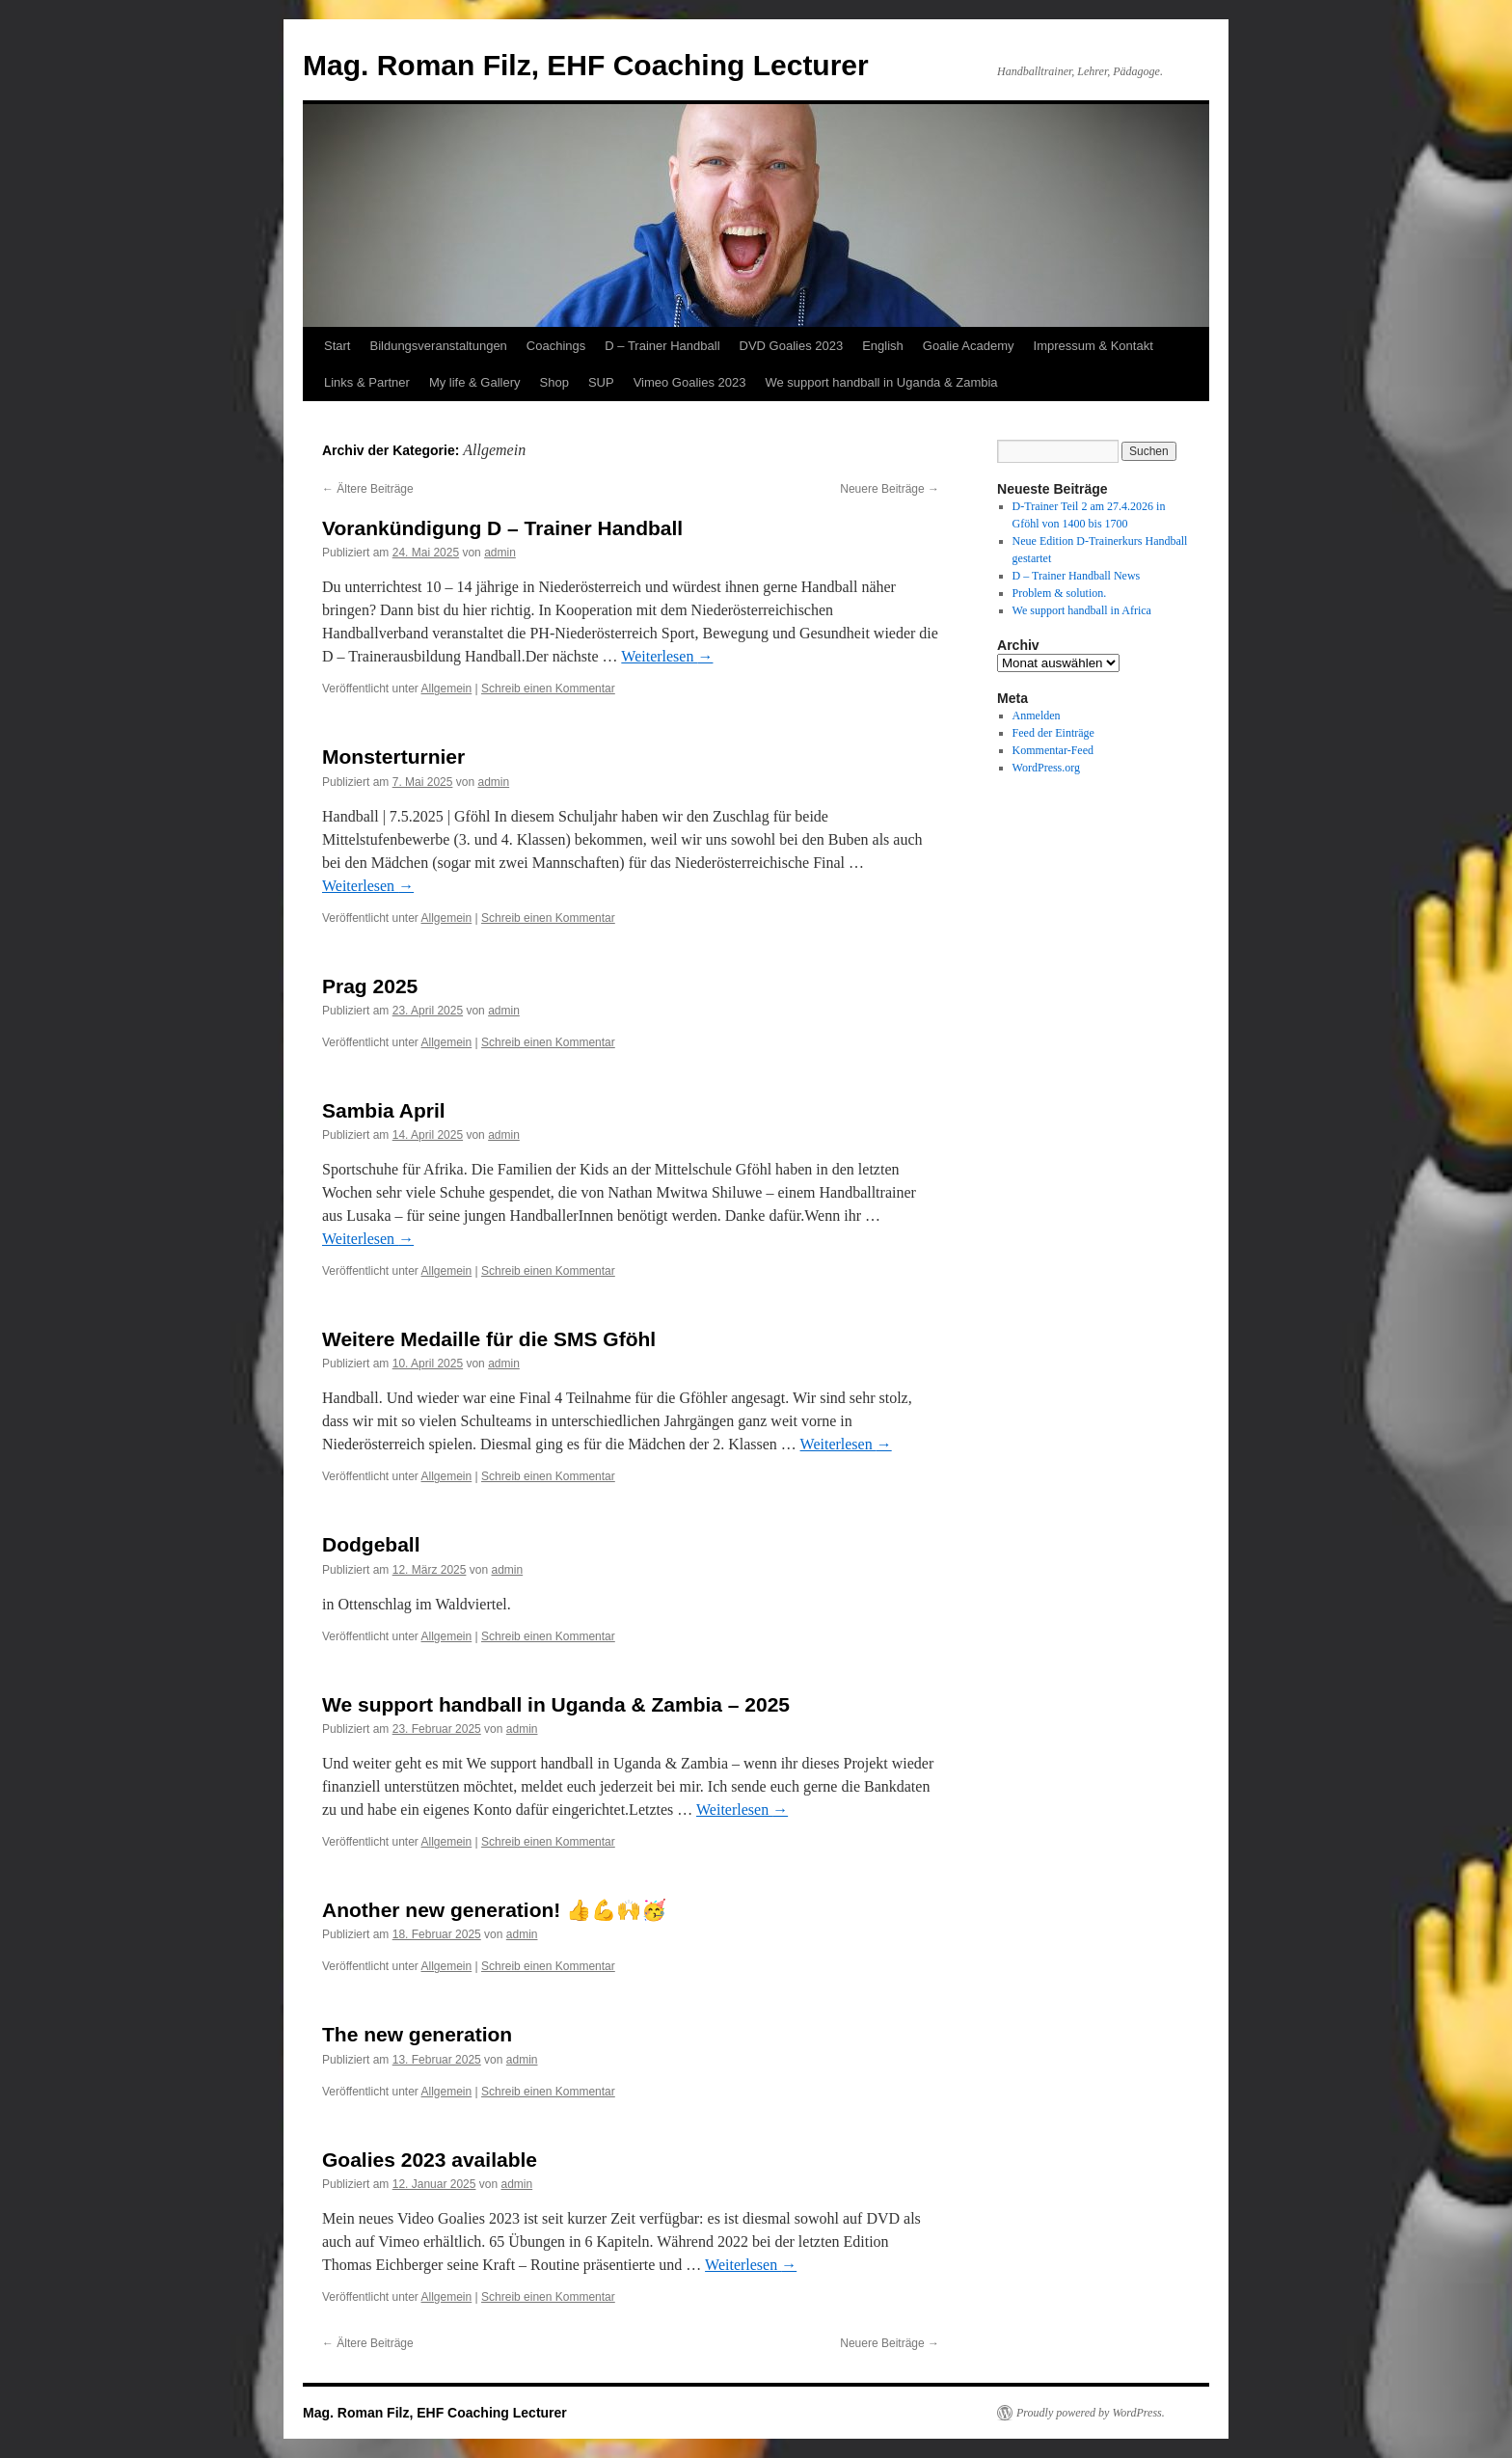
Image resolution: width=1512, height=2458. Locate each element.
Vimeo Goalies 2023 (690, 382)
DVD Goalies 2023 (792, 345)
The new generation (417, 2034)
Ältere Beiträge (368, 489)
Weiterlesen (667, 656)
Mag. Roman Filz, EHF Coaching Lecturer (586, 65)
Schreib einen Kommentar (548, 688)
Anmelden (1036, 715)
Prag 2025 (370, 986)
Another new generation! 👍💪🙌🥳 (494, 1910)
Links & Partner (367, 382)
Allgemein (446, 688)
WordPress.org (1046, 767)
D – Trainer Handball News (1076, 575)
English (883, 345)
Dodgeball (371, 1544)
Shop (554, 382)
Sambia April (384, 1110)
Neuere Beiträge (889, 489)
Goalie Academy (968, 345)
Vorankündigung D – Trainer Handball (502, 528)
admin (500, 552)
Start (337, 345)
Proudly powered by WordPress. (1090, 2412)
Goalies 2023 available (429, 2159)
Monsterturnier (393, 756)
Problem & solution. (1059, 593)
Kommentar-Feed (1053, 750)
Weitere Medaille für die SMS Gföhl (489, 1339)
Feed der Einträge (1053, 733)
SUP (601, 382)
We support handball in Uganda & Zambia (881, 382)
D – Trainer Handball (662, 345)
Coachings (555, 345)
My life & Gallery (475, 382)
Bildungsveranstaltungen (437, 345)
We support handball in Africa (1081, 610)
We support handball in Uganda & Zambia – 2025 (556, 1704)
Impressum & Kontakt (1093, 345)
